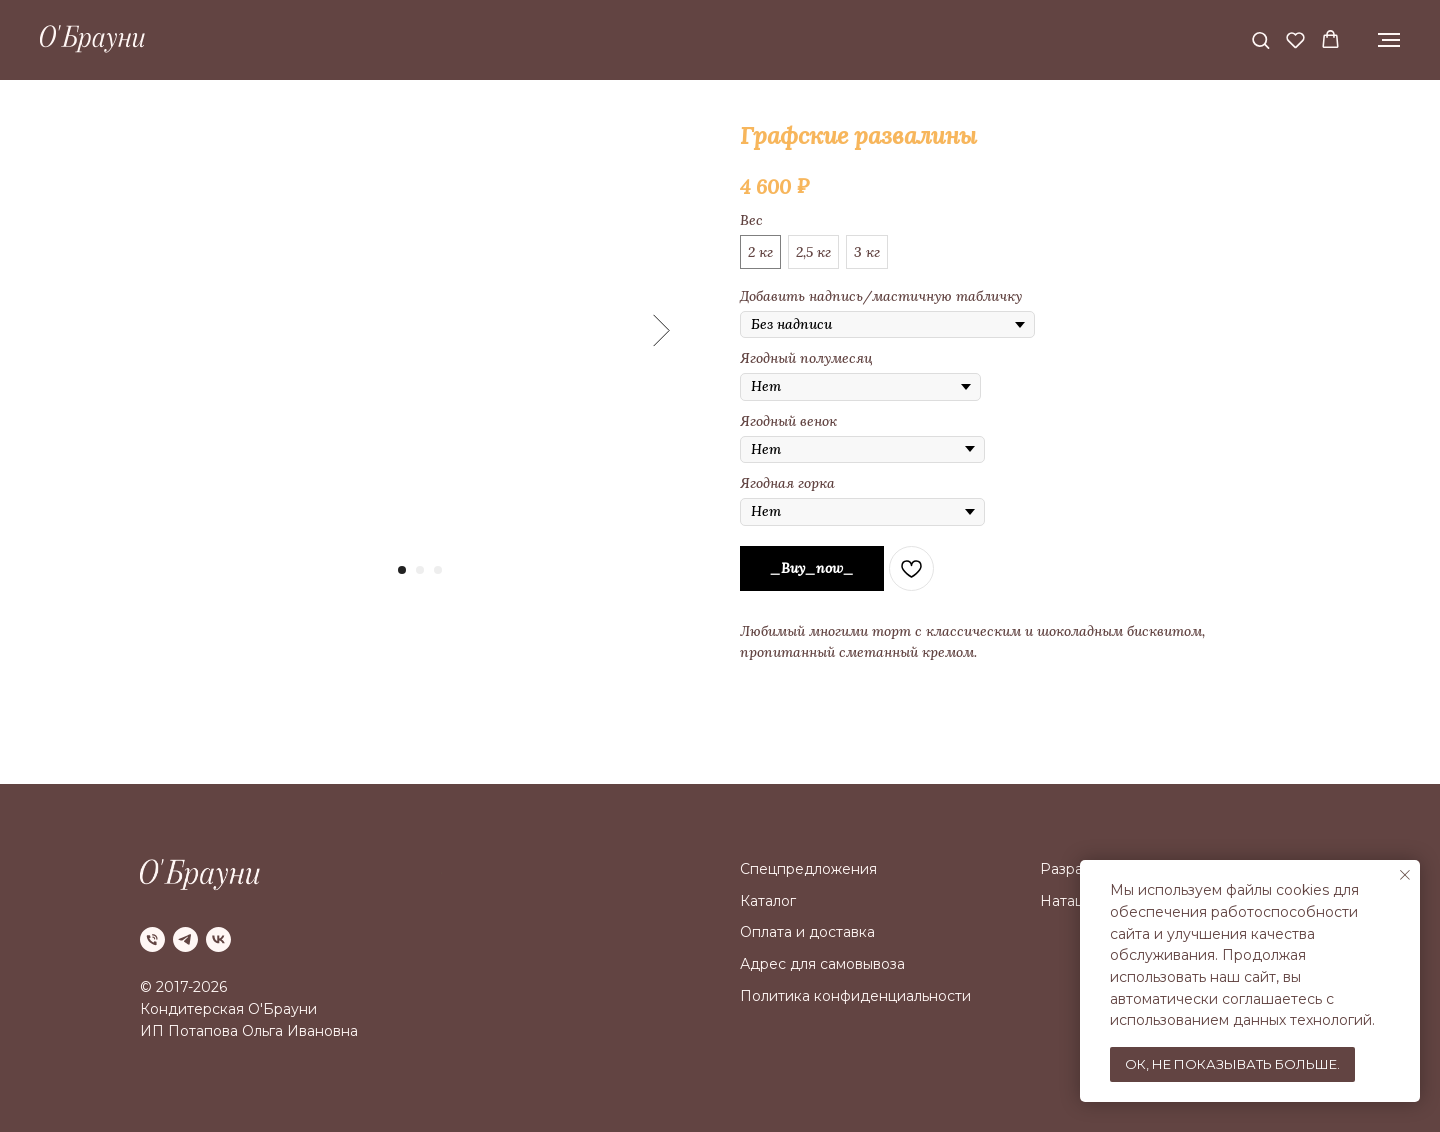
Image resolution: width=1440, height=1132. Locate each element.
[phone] (152, 939)
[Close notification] (1405, 875)
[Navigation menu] (1389, 40)
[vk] (218, 939)
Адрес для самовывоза (822, 964)
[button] (1260, 39)
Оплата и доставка (807, 932)
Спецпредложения (808, 869)
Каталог (768, 901)
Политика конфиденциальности (855, 996)
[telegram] (185, 939)
